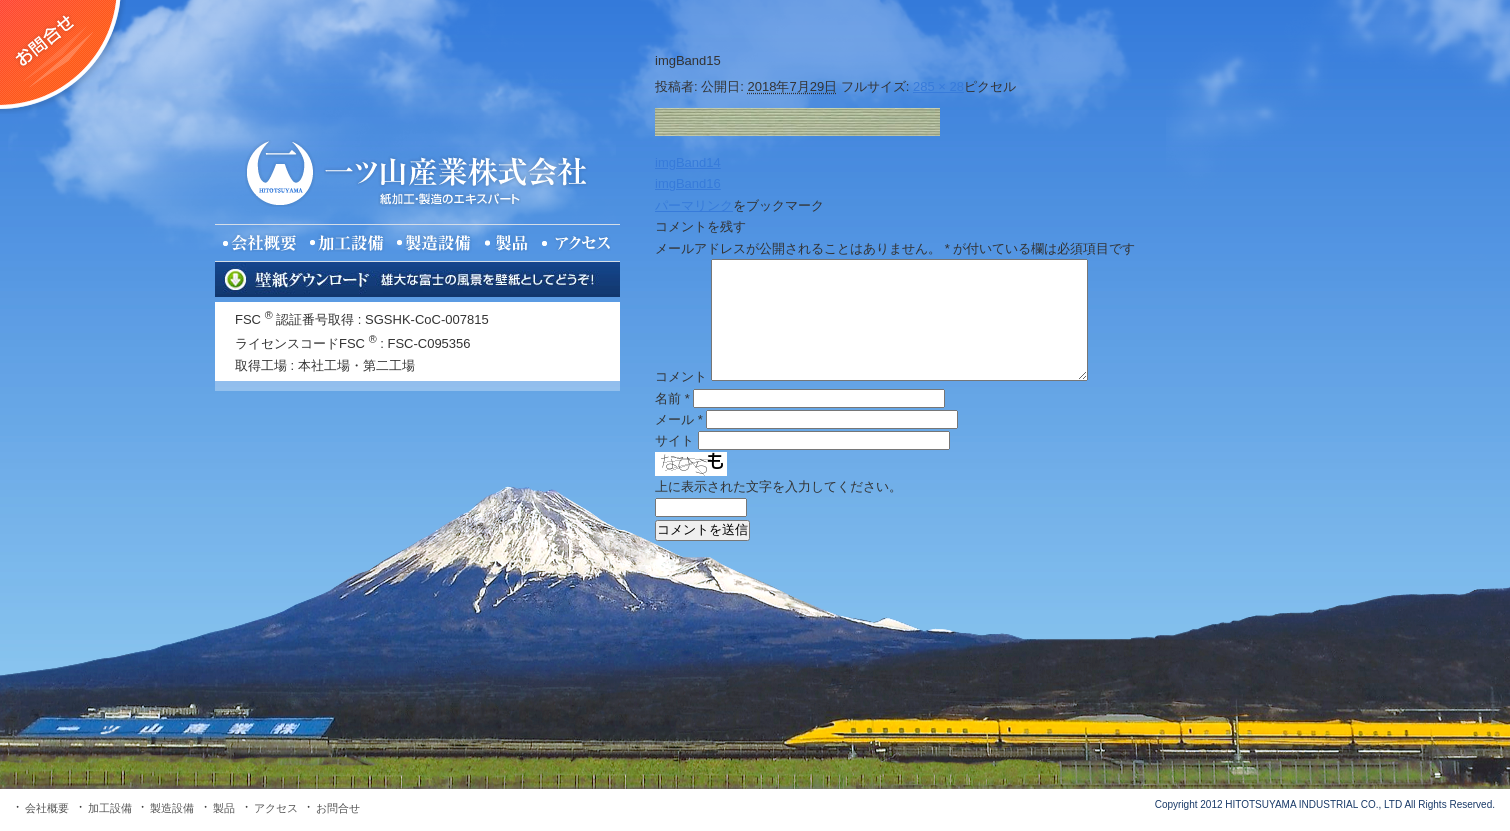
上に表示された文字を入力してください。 (778, 486)
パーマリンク (694, 205)
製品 (224, 808)
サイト (674, 440)
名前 (672, 398)
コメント (681, 376)
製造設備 (172, 808)
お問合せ (338, 808)
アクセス (276, 808)
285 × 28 (938, 86)
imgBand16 (688, 183)
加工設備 (110, 808)
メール (679, 419)
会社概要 (47, 808)
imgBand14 (688, 162)
